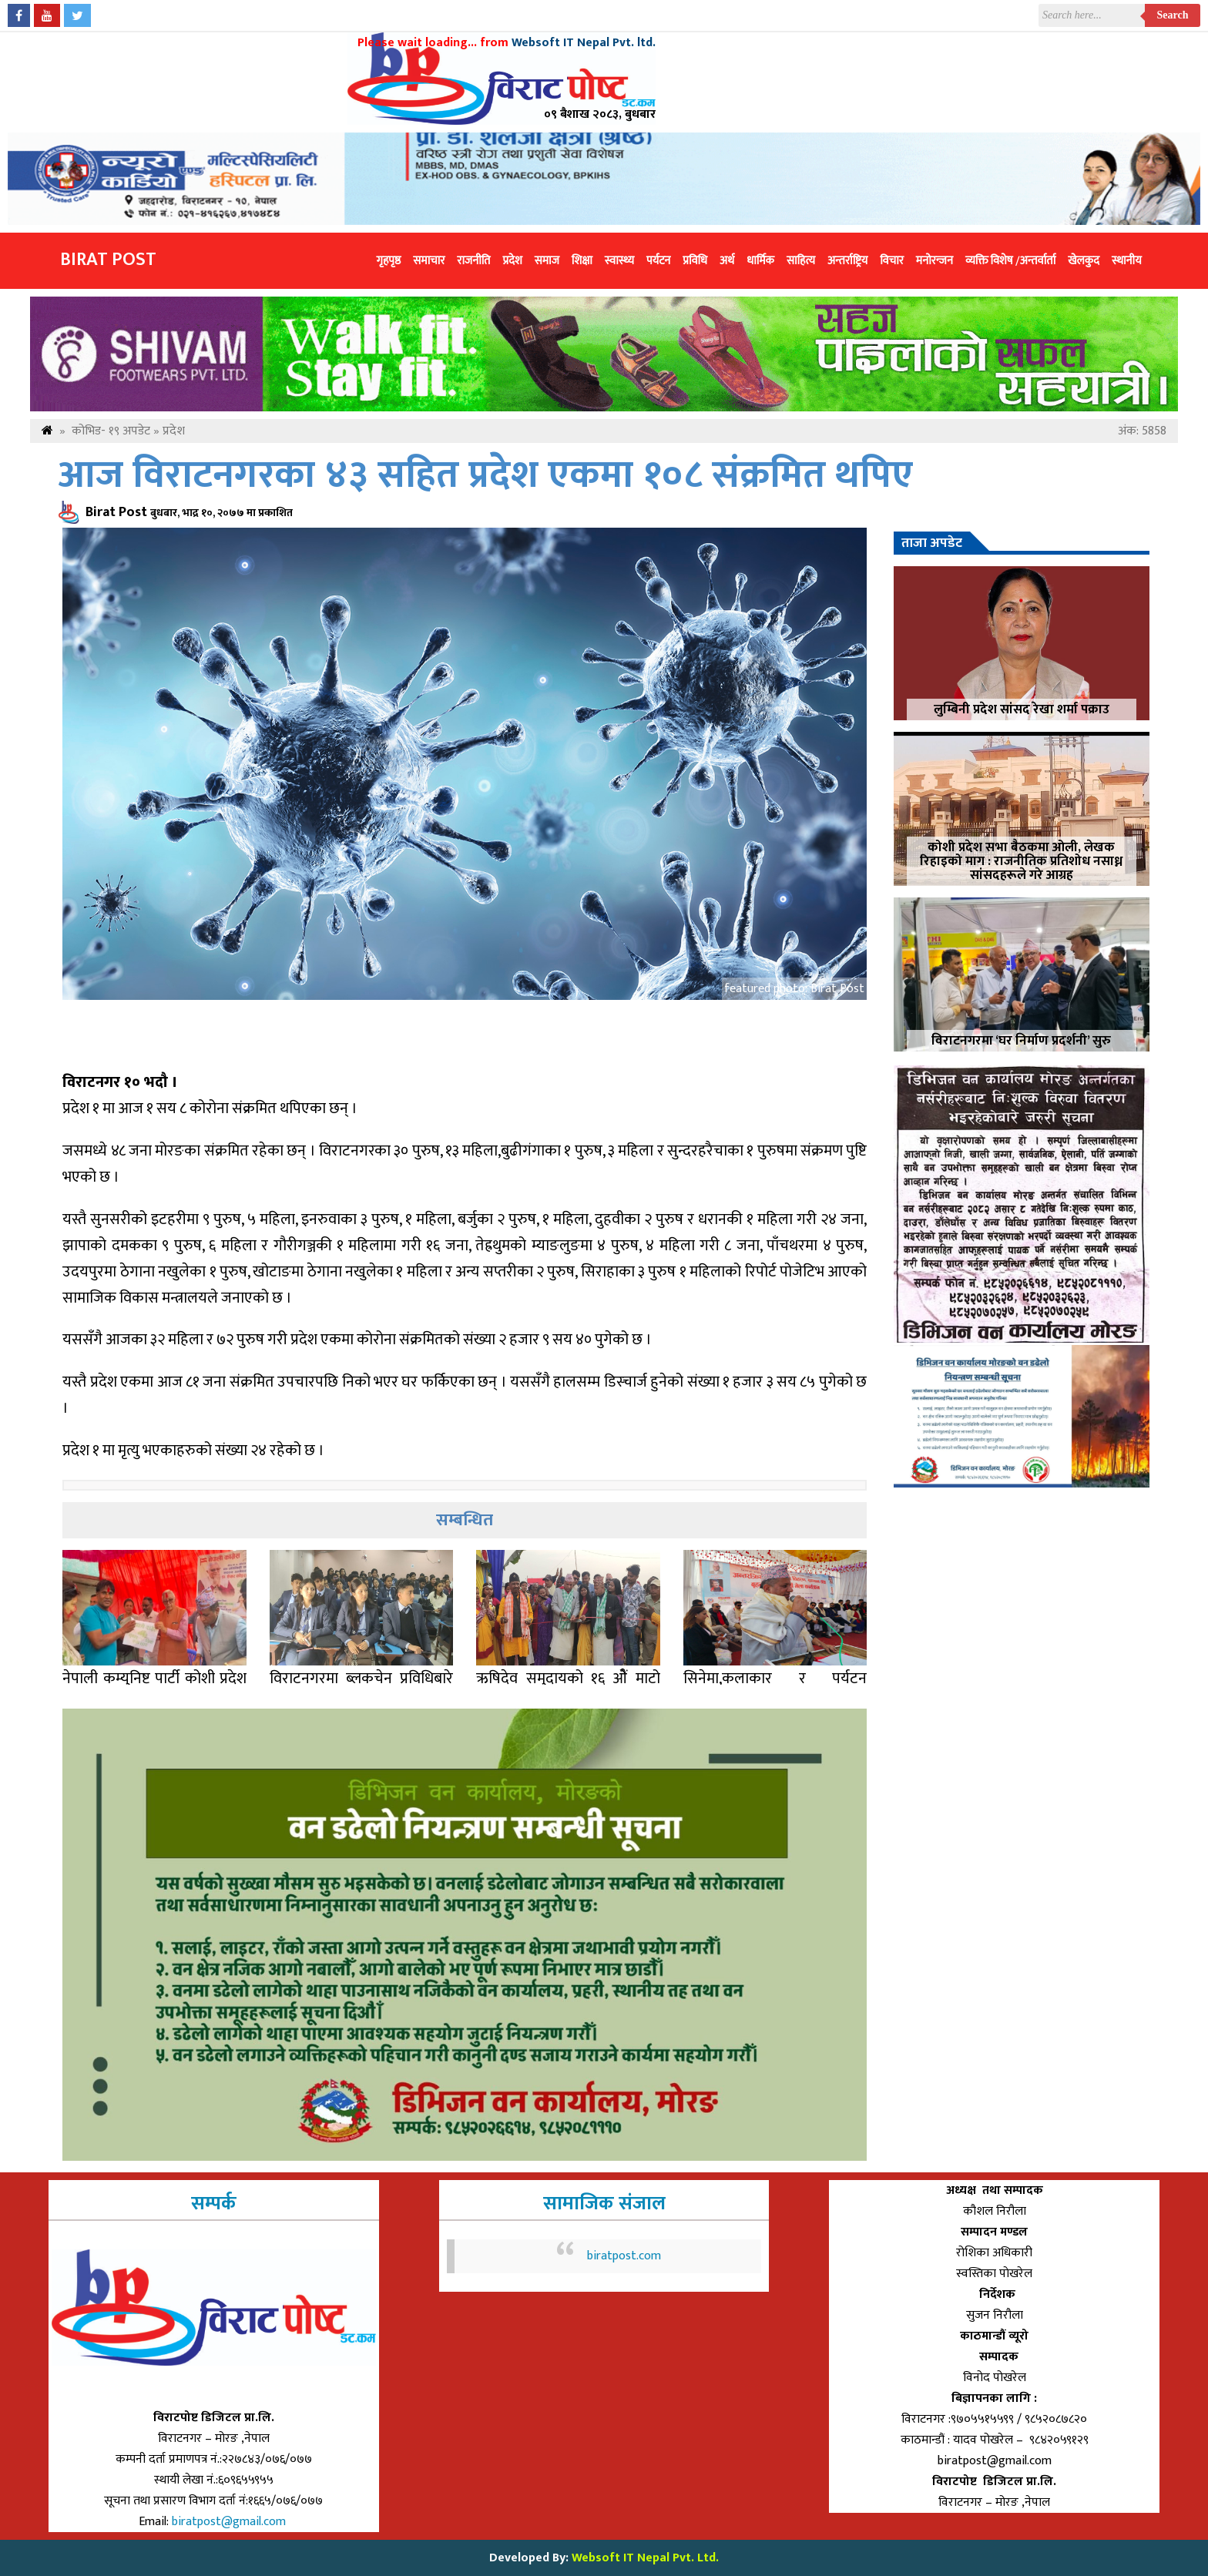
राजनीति (473, 260)
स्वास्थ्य (619, 260)
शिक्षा (582, 260)
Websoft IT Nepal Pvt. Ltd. (645, 2557)
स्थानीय (1127, 260)
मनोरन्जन (934, 260)
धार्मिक (760, 260)
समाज (547, 260)
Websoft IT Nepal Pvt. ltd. (584, 42)
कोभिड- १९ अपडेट (111, 431)
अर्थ (727, 260)
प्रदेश (512, 260)
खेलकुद (1083, 260)
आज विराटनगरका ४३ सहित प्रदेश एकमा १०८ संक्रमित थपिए (486, 475)
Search (1173, 15)
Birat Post (108, 259)
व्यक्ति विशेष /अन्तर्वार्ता (1010, 260)
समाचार (429, 260)
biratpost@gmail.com (230, 2521)
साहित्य (801, 260)
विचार (892, 260)
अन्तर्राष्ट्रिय (847, 260)
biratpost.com (624, 2256)
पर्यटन (658, 260)
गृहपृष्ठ (389, 260)
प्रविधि (695, 260)
